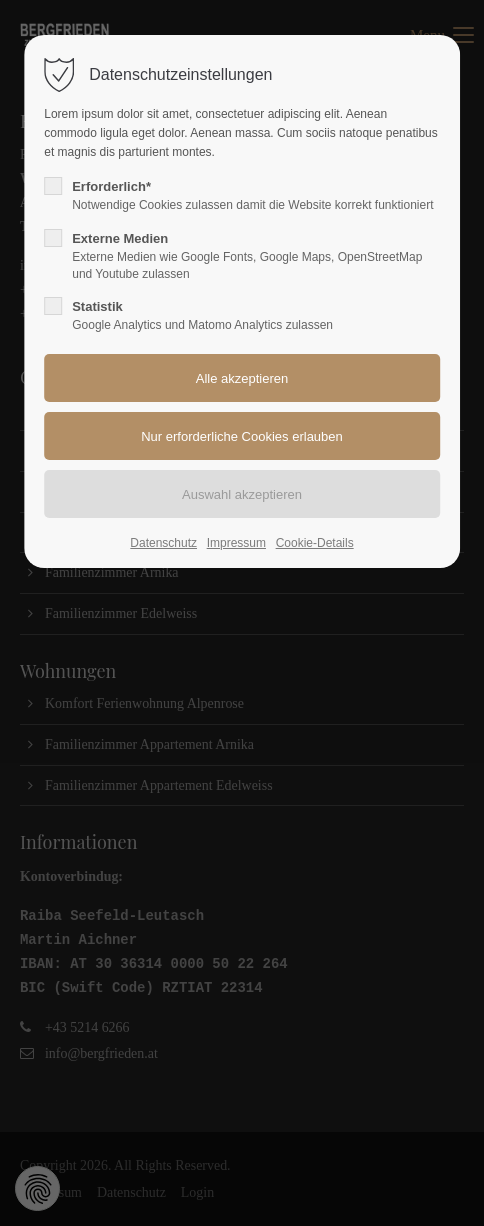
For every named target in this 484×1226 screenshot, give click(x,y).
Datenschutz (163, 543)
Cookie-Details (315, 543)
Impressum (236, 543)
